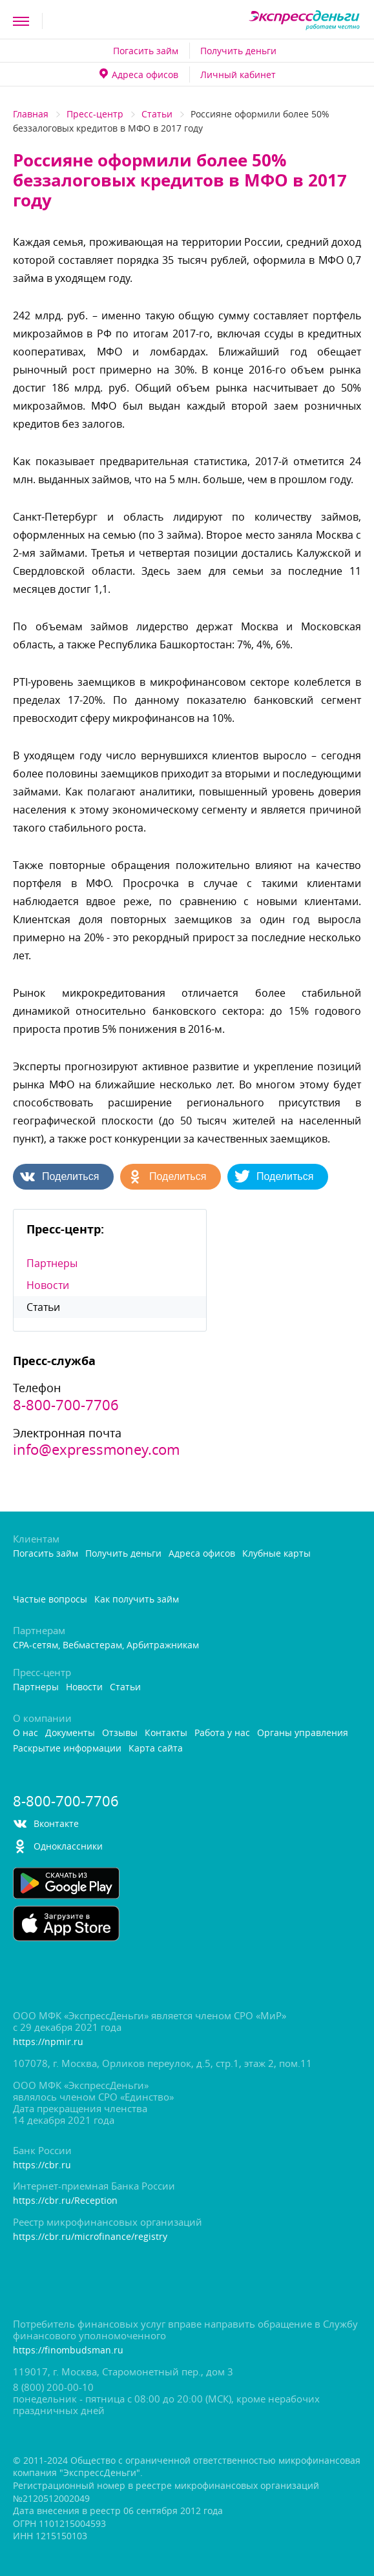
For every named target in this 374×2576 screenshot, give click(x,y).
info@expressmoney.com (96, 1449)
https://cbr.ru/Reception (65, 2200)
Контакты (166, 1733)
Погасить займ (145, 51)
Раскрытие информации (67, 1748)
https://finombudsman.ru (68, 2350)
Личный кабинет (238, 74)
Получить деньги (238, 51)
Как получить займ (136, 1599)
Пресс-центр (95, 114)
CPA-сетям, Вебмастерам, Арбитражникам (106, 1645)
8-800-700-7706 (66, 1405)
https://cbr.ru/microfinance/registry (90, 2237)
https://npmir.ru (48, 2042)
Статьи (156, 114)
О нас (25, 1733)
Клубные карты (276, 1553)
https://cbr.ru (42, 2165)
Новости (47, 1285)
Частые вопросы (50, 1599)
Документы (70, 1733)
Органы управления (302, 1733)
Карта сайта (156, 1748)
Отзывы (120, 1733)
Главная (30, 114)
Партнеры (52, 1263)
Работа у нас (222, 1733)
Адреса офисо (138, 74)
